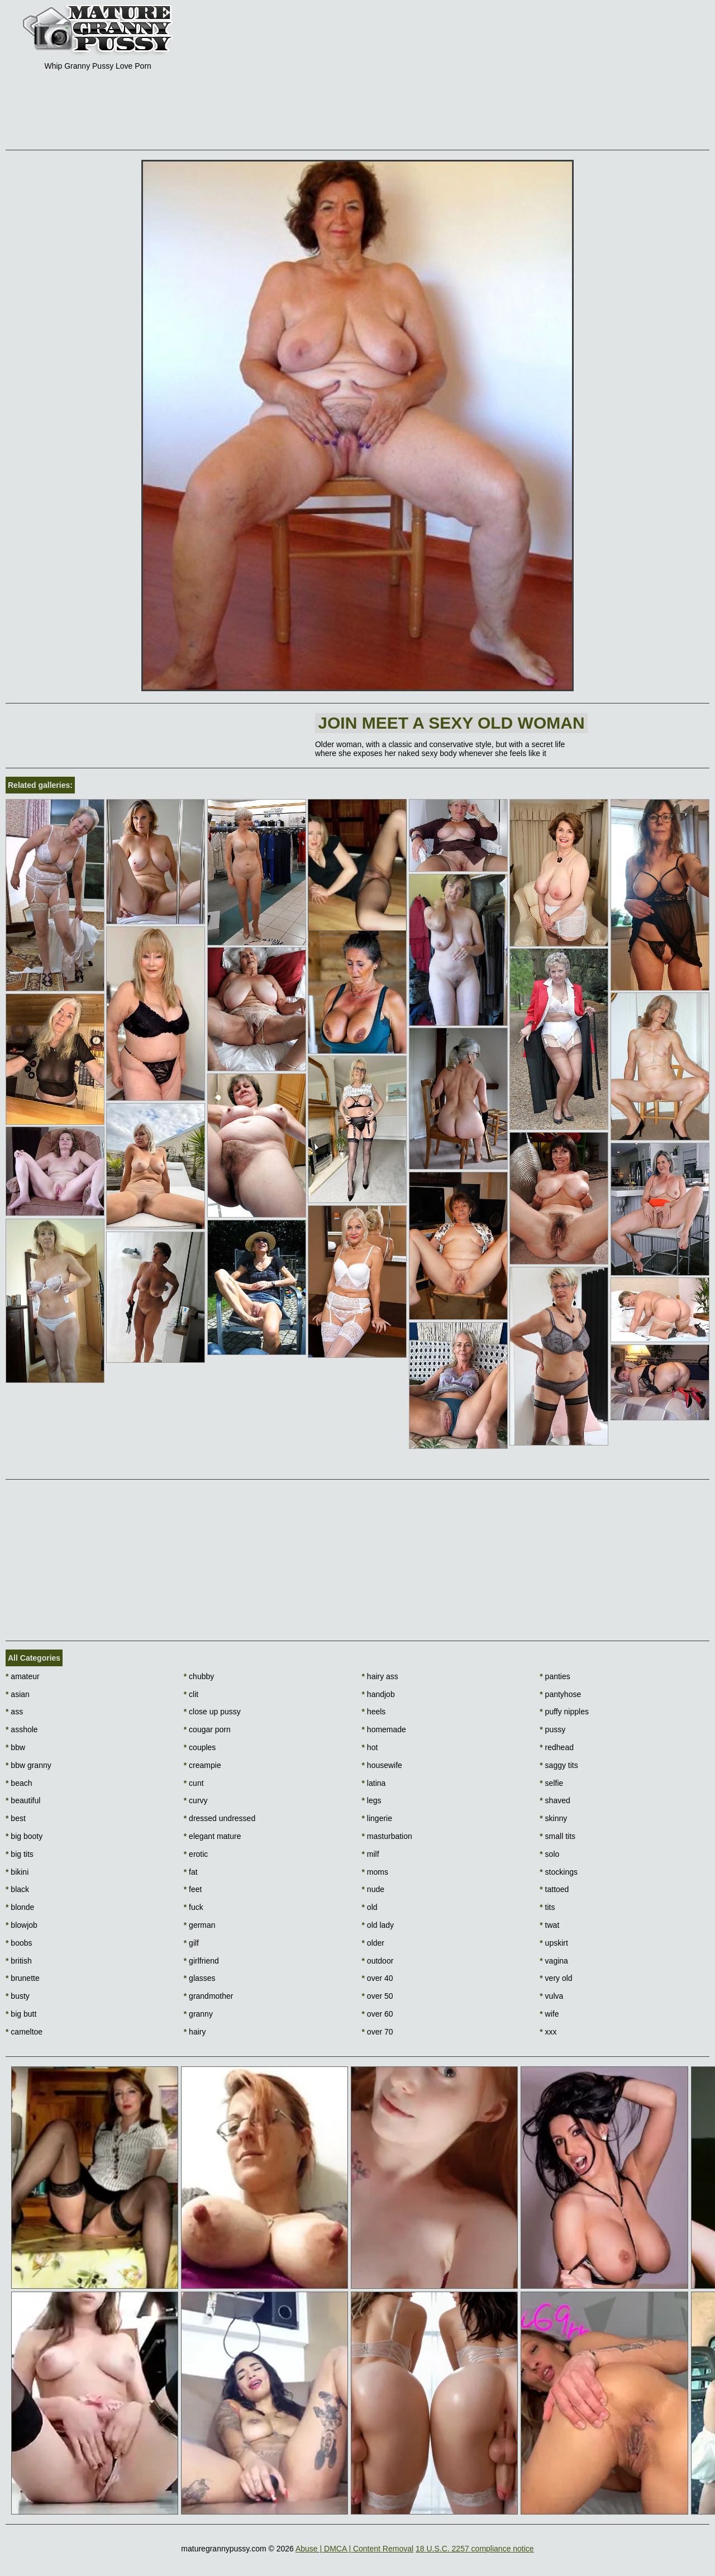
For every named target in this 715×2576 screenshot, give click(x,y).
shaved (555, 1800)
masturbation (387, 1836)
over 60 (377, 2013)
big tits (20, 1854)
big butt (21, 2013)
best (16, 1818)
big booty (24, 1836)
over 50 (377, 1996)
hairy (195, 2031)
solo (549, 1854)
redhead (557, 1747)
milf (370, 1854)
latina (374, 1783)
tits (547, 1907)
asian (18, 1694)
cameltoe (24, 2031)
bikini (17, 1871)
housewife (382, 1765)
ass (14, 1711)
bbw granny (28, 1765)
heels (374, 1711)
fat (191, 1871)
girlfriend (201, 1960)
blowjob (21, 1925)
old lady (378, 1925)
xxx (548, 2031)
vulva (551, 1996)
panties (555, 1676)
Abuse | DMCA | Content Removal (354, 2548)
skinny (553, 1818)
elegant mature (212, 1836)
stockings (559, 1871)
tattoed (554, 1889)
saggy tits (559, 1765)
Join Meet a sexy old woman (451, 723)
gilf (191, 1942)
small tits (557, 1836)
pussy (552, 1729)
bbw (15, 1747)
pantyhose (560, 1694)
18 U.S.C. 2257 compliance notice (475, 2548)
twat (549, 1925)
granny (198, 2013)
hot (370, 1747)
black (17, 1889)
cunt (194, 1783)
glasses (200, 1978)
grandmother (208, 1996)
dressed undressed (219, 1818)
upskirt (554, 1942)
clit (191, 1694)
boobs (19, 1942)
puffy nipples (564, 1711)
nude (373, 1889)
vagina (554, 1960)
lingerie (377, 1818)
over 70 (377, 2031)
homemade (384, 1729)
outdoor (378, 1960)
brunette (23, 1978)
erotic (196, 1854)
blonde (20, 1907)
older (373, 1942)
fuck (193, 1907)
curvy (196, 1800)
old (370, 1907)
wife (549, 2013)
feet (193, 1889)
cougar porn (207, 1729)
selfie (551, 1783)
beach (19, 1783)
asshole (22, 1729)
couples (200, 1747)
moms (375, 1871)
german (200, 1925)
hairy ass (380, 1676)
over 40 (377, 1978)
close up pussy (212, 1711)
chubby (199, 1676)
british (19, 1960)
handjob (378, 1694)
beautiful (23, 1800)
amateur (23, 1676)
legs (372, 1800)
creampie (202, 1765)
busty (18, 1996)
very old (556, 1978)
